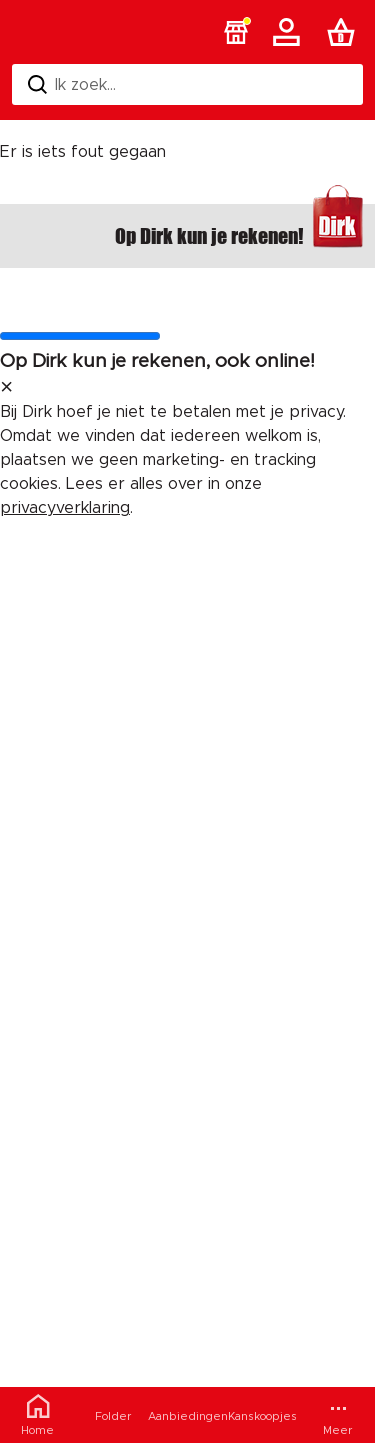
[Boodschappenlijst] (345, 32)
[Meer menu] (337, 1415)
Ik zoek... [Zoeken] (72, 84)
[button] (236, 32)
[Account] (290, 32)
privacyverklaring (65, 508)
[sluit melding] (6, 388)
